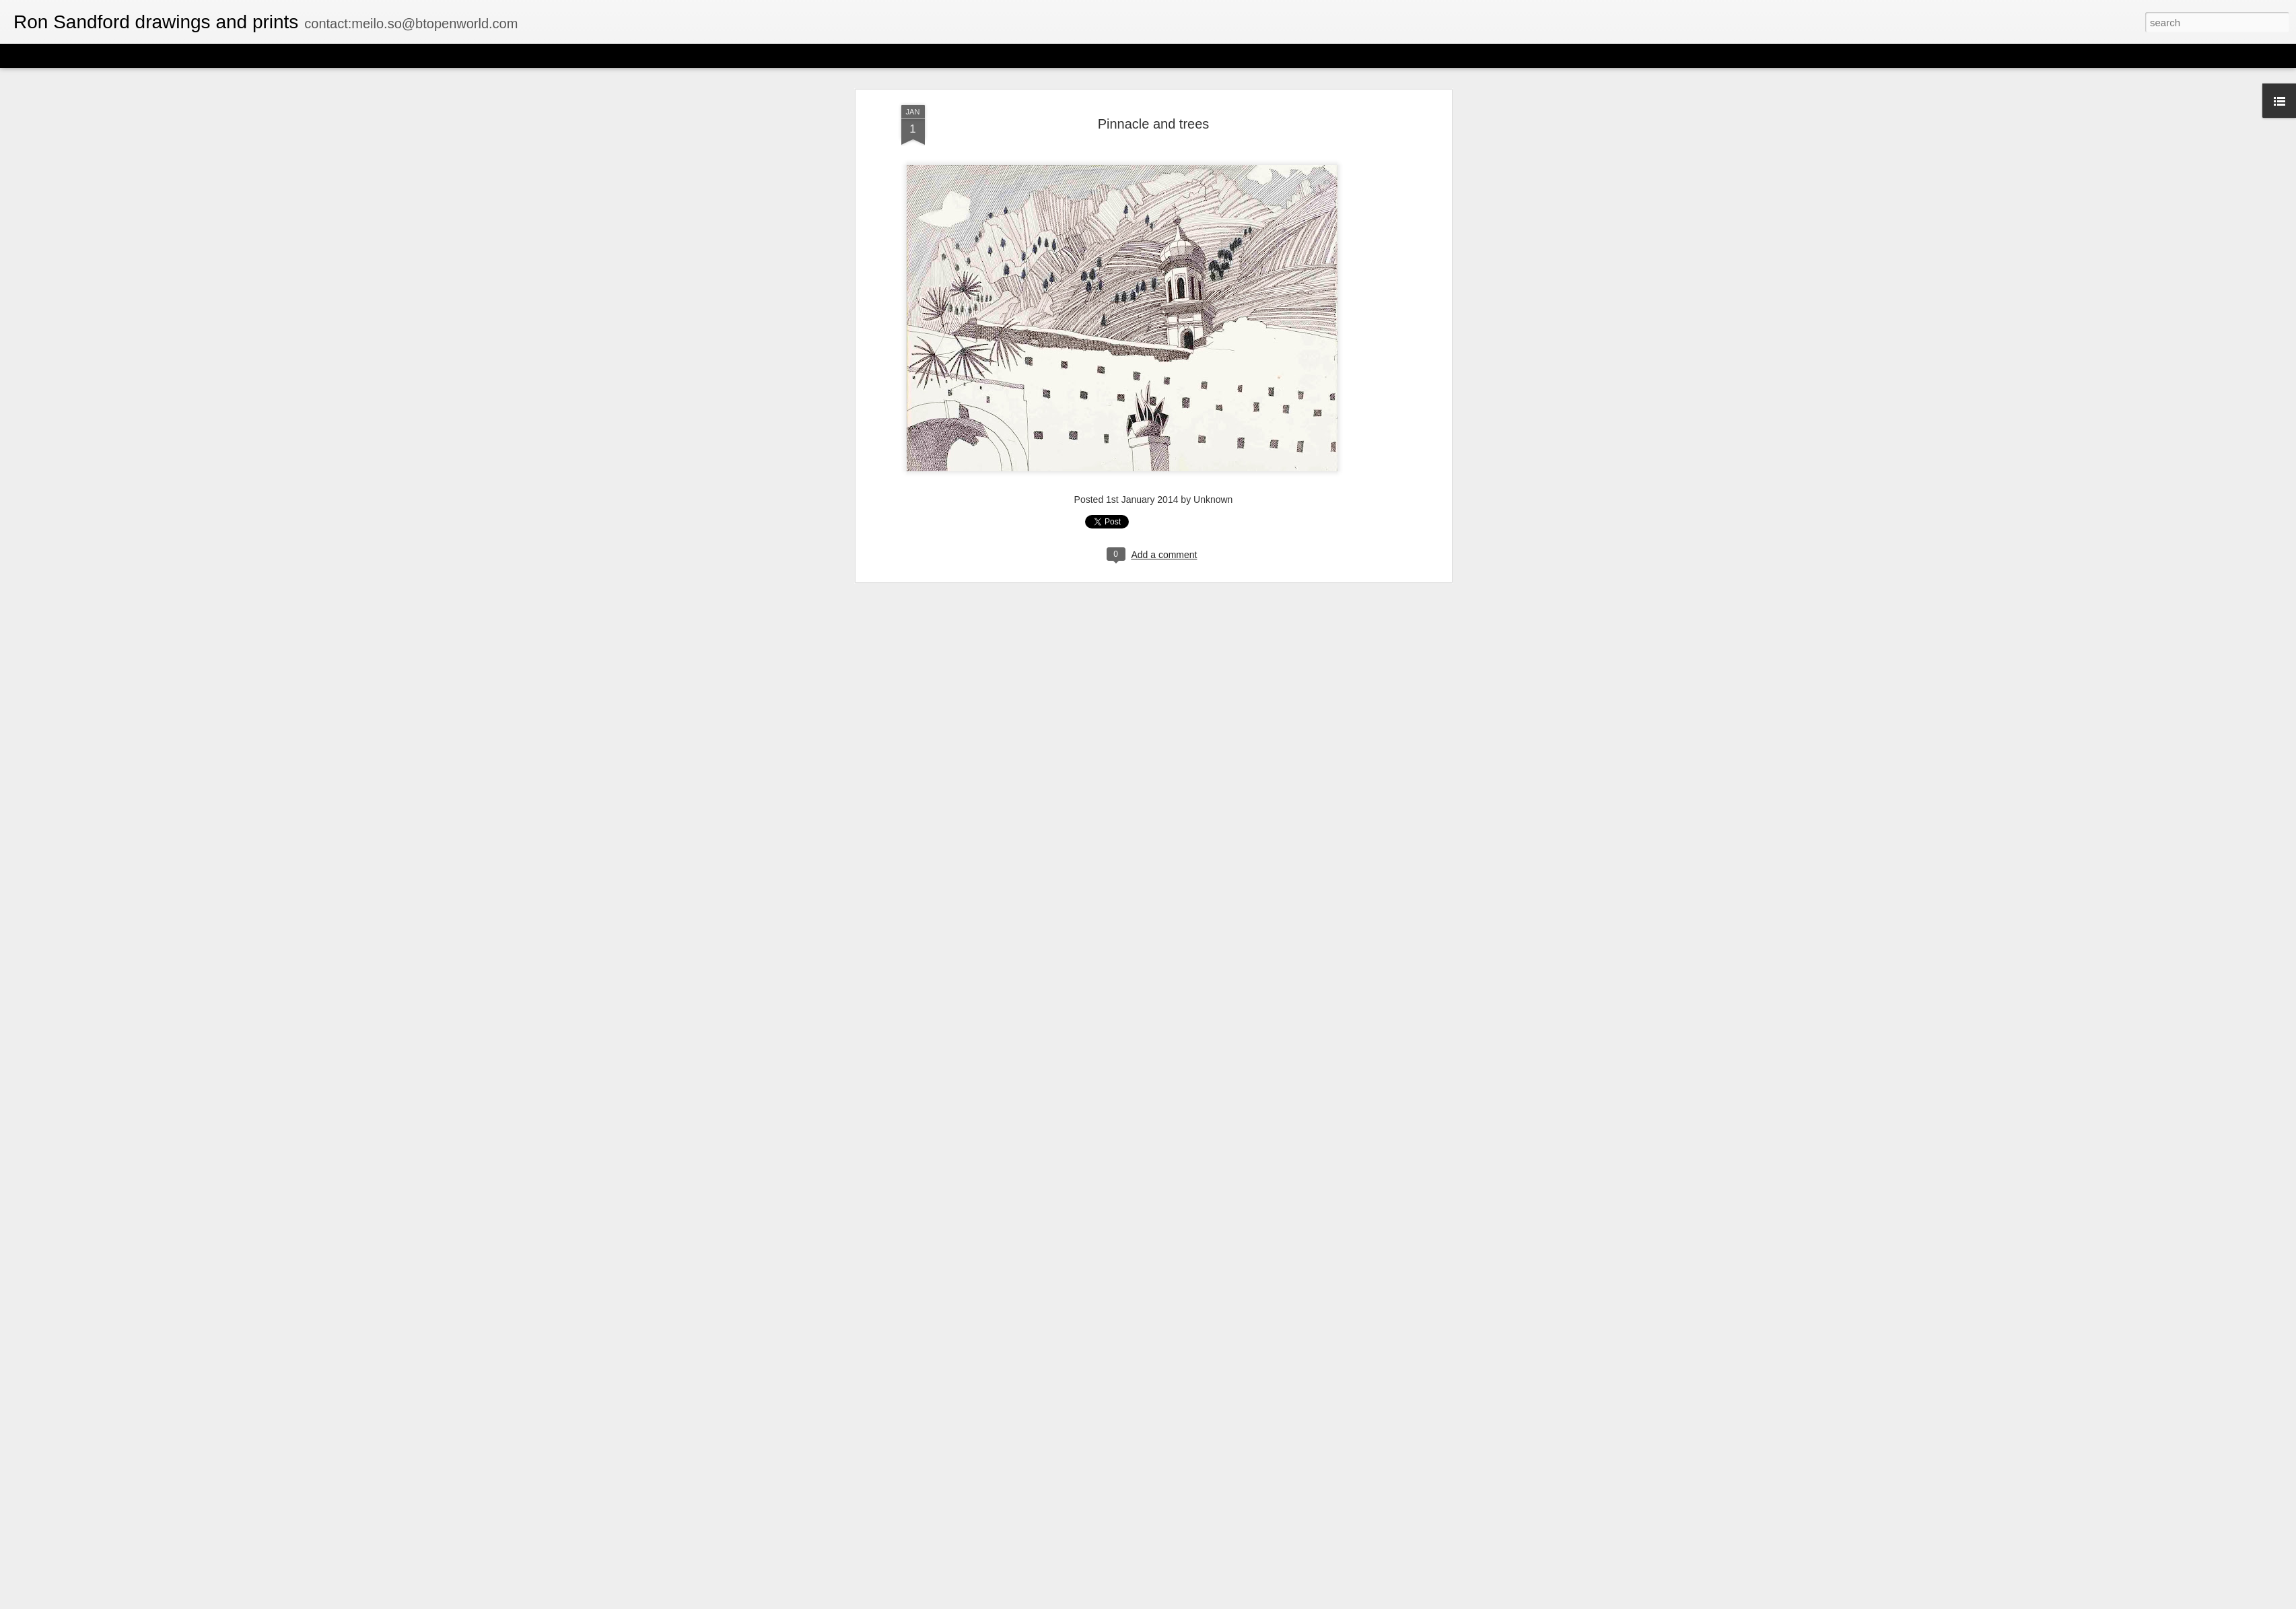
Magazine (110, 55)
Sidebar (195, 55)
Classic (22, 55)
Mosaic (154, 55)
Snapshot (240, 55)
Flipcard (63, 55)
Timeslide (290, 55)
